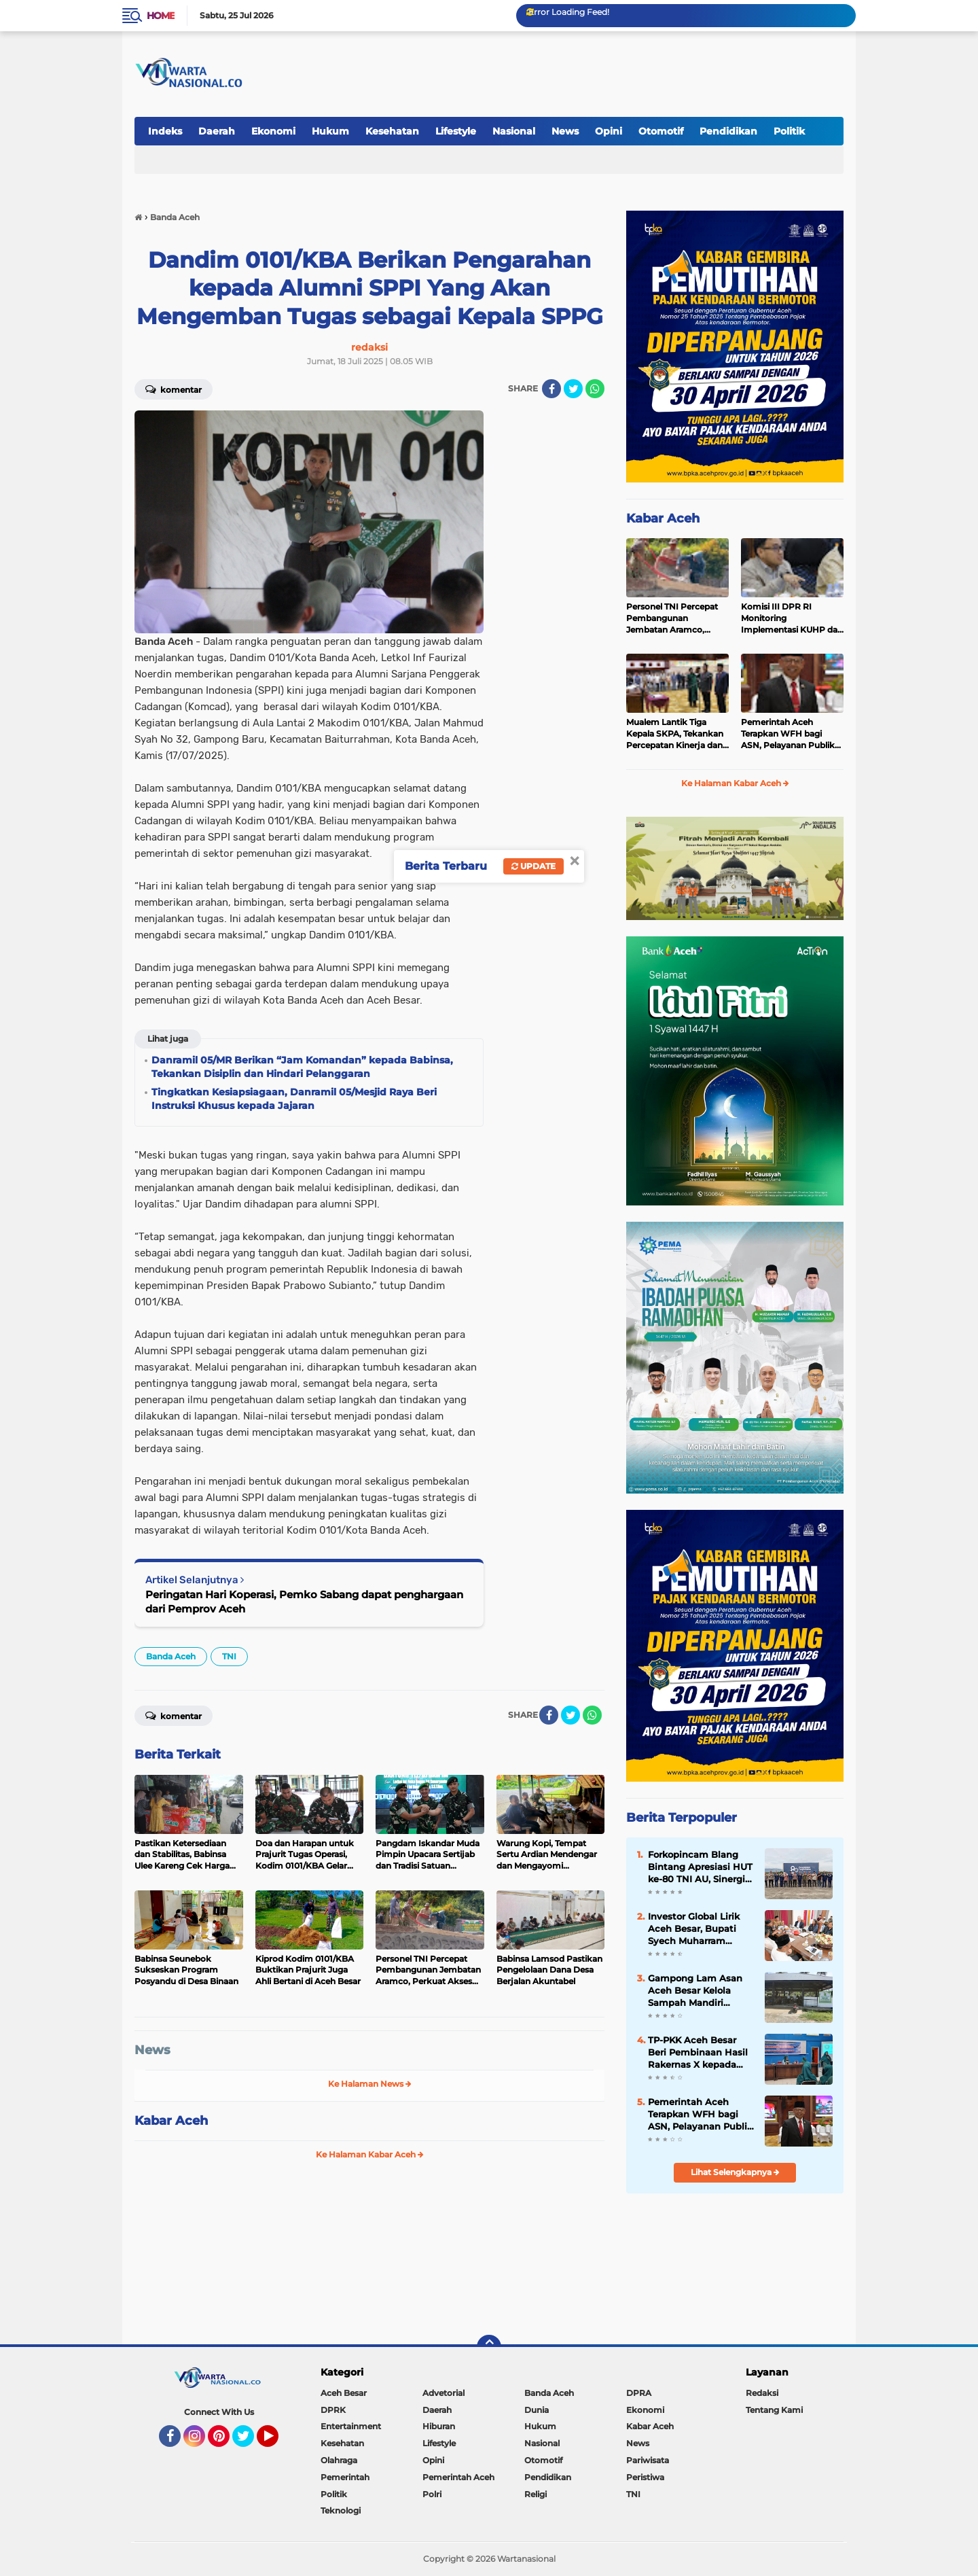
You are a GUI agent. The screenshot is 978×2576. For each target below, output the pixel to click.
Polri (431, 2494)
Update (533, 866)
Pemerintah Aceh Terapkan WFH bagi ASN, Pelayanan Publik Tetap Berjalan (788, 734)
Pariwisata (647, 2460)
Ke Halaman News (370, 2084)
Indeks (165, 131)
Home (161, 16)
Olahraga (339, 2460)
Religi (535, 2494)
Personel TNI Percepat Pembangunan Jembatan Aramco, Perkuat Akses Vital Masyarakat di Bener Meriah (672, 618)
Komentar (173, 388)
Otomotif (660, 131)
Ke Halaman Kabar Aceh (370, 2154)
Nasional (513, 131)
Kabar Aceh (171, 2120)
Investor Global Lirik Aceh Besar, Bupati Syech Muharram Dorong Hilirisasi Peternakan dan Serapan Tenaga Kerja (697, 1929)
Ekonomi (273, 131)
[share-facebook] (551, 388)
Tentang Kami (774, 2410)
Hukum (330, 131)
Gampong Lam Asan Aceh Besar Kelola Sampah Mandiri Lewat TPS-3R (695, 1991)
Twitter (249, 2442)
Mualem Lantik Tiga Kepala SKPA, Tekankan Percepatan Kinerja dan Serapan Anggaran (674, 734)
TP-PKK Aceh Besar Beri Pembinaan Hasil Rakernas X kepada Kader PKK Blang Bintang (698, 2052)
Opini (608, 131)
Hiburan (438, 2426)
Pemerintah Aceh (458, 2477)
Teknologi (341, 2510)
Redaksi (762, 2393)
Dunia (536, 2410)
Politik (789, 131)
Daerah (216, 131)
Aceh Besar (344, 2393)
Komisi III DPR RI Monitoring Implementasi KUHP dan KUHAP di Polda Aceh (792, 618)
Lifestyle (455, 131)
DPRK (333, 2410)
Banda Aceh (171, 1656)
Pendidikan (728, 131)
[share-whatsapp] (594, 388)
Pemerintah (345, 2477)
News (565, 131)
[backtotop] (489, 2347)
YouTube (277, 2442)
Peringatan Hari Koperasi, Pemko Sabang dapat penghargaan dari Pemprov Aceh (304, 1601)
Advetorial (443, 2393)
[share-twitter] (573, 388)
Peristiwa (645, 2477)
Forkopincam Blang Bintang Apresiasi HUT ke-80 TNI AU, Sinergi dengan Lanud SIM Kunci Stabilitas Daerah (700, 1867)
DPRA (638, 2393)
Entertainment (351, 2426)
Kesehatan (392, 131)
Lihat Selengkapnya (735, 2172)
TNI (229, 1656)
